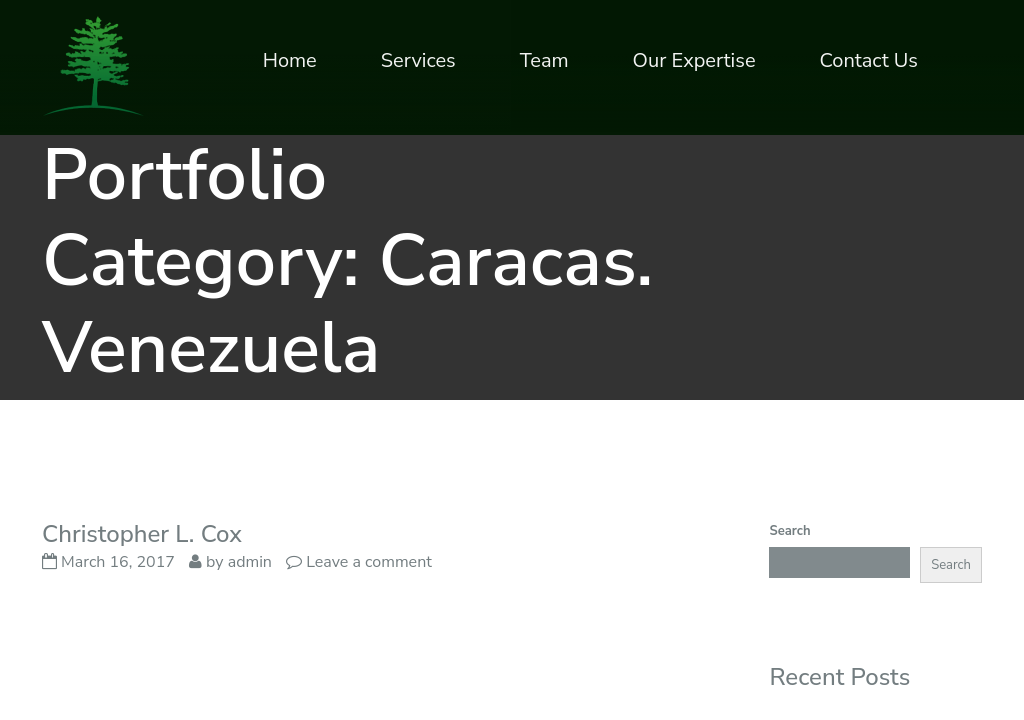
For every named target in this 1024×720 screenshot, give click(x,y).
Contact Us (869, 60)
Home (290, 60)
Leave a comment (369, 562)
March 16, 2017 (108, 562)
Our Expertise (694, 60)
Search (789, 531)
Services (418, 60)
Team (544, 60)
